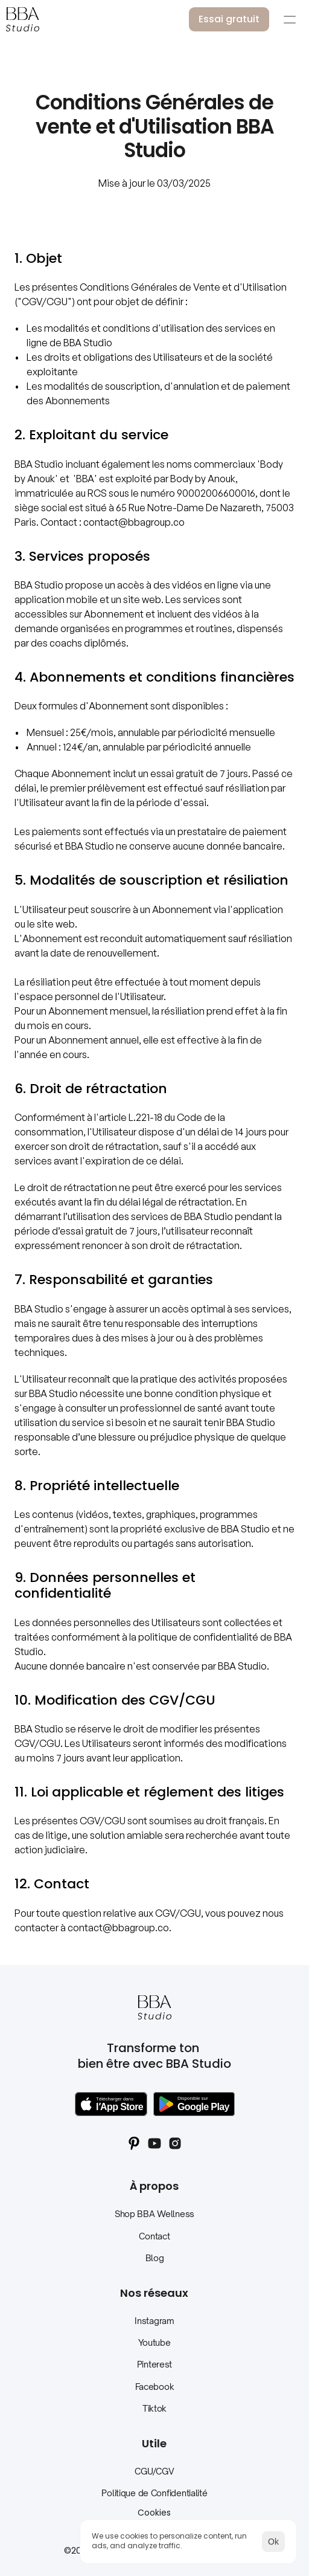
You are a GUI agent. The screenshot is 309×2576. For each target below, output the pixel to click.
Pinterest (154, 2364)
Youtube (154, 2342)
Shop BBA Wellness (154, 2214)
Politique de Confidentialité (154, 2493)
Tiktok (154, 2408)
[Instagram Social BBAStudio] (175, 2143)
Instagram (154, 2321)
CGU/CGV (154, 2471)
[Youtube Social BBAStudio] (154, 2143)
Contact (154, 2236)
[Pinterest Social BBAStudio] (134, 2143)
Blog (154, 2258)
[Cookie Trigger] (154, 2512)
